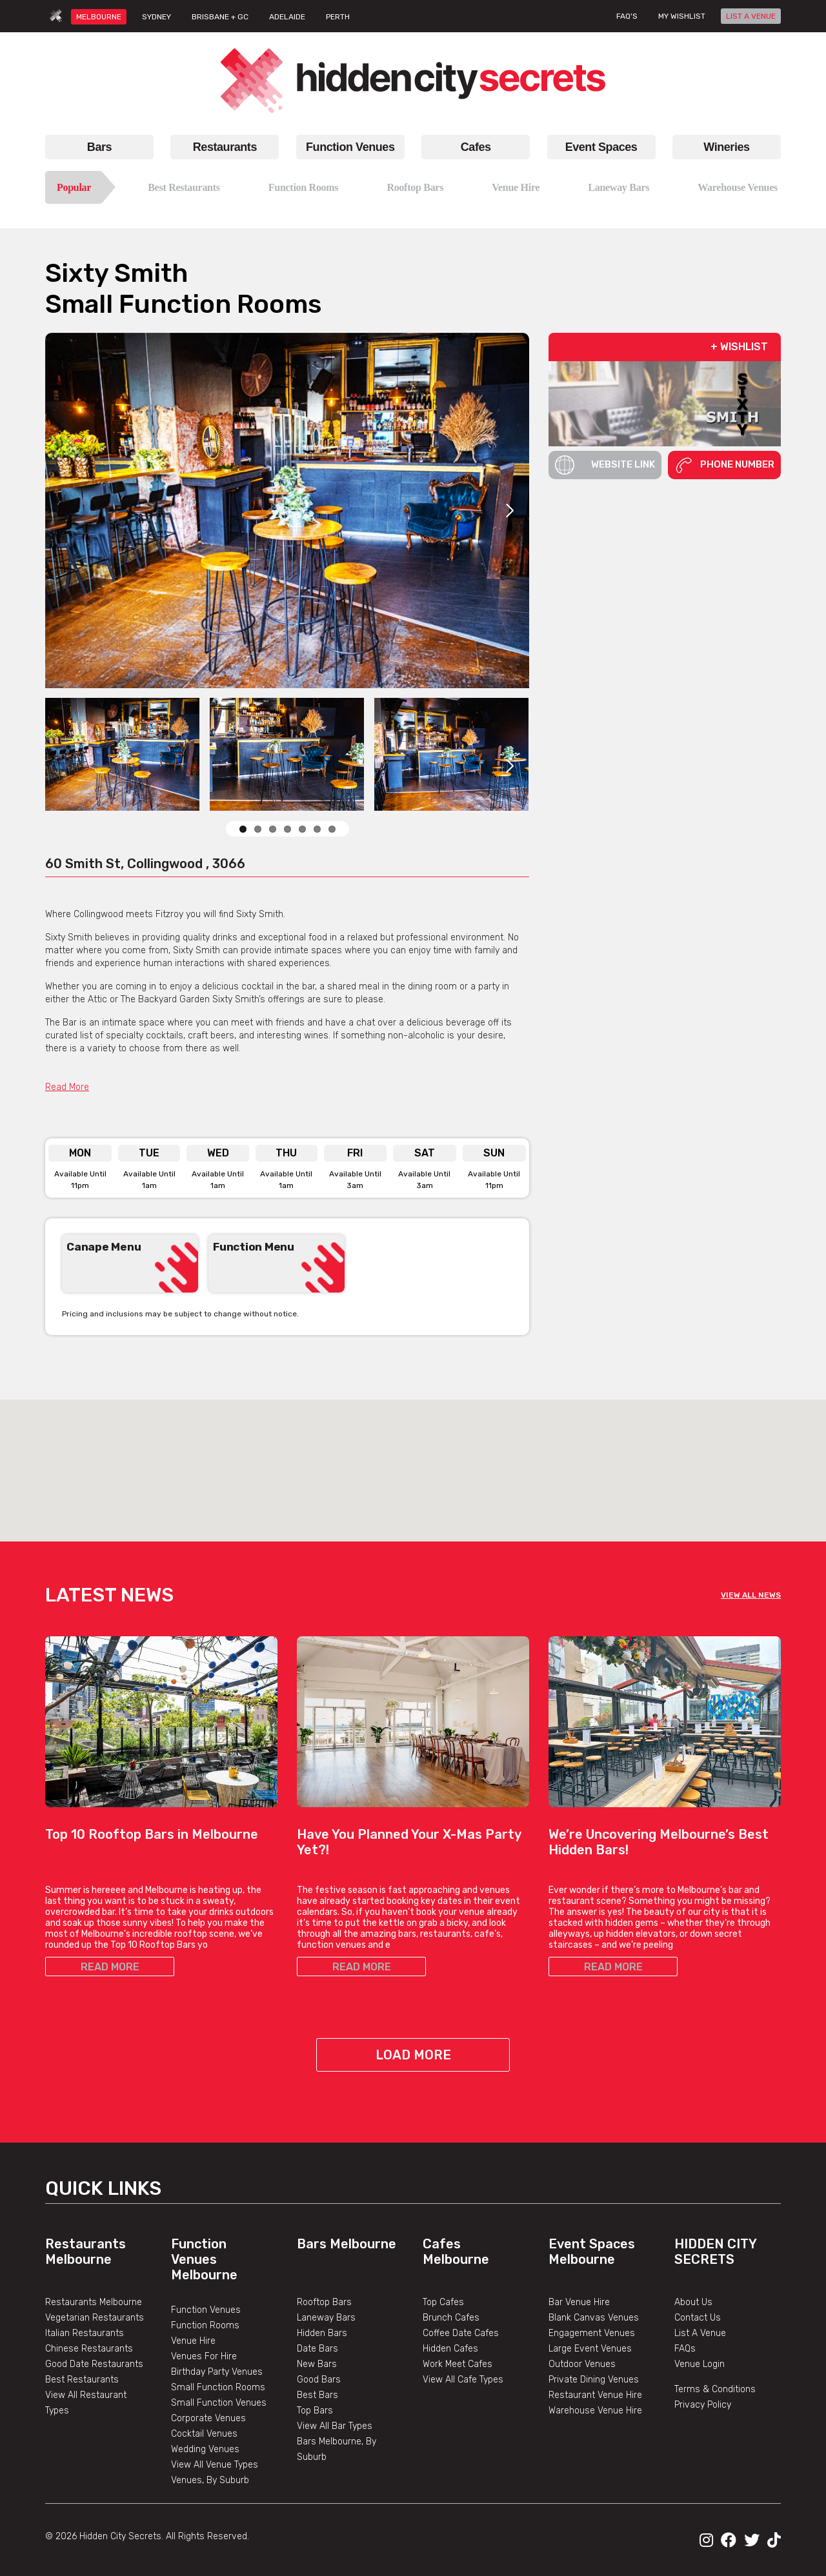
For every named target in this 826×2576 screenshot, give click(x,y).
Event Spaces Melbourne (592, 2251)
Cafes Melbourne (456, 2251)
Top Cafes (443, 2302)
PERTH (338, 16)
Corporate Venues (208, 2418)
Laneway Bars (618, 187)
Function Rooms (303, 187)
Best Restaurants (184, 187)
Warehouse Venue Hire (595, 2410)
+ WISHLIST (739, 347)
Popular (74, 187)
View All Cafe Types (463, 2379)
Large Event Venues (590, 2348)
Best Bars (317, 2395)
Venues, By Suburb (210, 2480)
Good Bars (319, 2379)
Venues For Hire (204, 2356)
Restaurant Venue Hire (595, 2395)
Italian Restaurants (84, 2333)
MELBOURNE (98, 16)
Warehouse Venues (738, 187)
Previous (477, 1313)
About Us (693, 2302)
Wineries (726, 147)
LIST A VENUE (751, 16)
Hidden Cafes (450, 2348)
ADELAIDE (287, 16)
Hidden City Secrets (715, 2251)
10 (332, 829)
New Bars (317, 2364)
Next (510, 510)
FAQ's (627, 16)
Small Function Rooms (218, 2387)
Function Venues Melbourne (204, 2259)
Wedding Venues (205, 2449)
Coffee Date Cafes (461, 2333)
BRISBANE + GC (220, 16)
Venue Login (699, 2364)
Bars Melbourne (346, 2244)
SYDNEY (156, 16)
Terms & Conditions (715, 2389)
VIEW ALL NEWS (751, 1595)
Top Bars (315, 2410)
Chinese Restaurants (89, 2348)
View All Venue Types (214, 2464)
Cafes (476, 147)
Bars (99, 147)
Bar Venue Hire (579, 2302)
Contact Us (697, 2317)
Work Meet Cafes (457, 2364)
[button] (413, 1459)
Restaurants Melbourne (85, 2251)
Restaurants (225, 147)
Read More (67, 1087)
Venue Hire (515, 187)
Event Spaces (601, 147)
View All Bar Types (334, 2426)
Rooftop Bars (415, 187)
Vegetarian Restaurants (94, 2317)
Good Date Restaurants (94, 2364)
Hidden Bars (322, 2333)
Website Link (605, 465)
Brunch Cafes (451, 2317)
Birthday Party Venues (217, 2371)
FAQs (685, 2348)
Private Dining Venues (594, 2379)
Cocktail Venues (204, 2433)
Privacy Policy (702, 2404)
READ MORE (110, 1967)
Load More (413, 2055)
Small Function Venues (219, 2402)
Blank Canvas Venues (594, 2317)
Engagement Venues (592, 2333)
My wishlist (681, 16)
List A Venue (700, 2333)
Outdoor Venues (582, 2364)
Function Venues (350, 147)
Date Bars (317, 2348)
